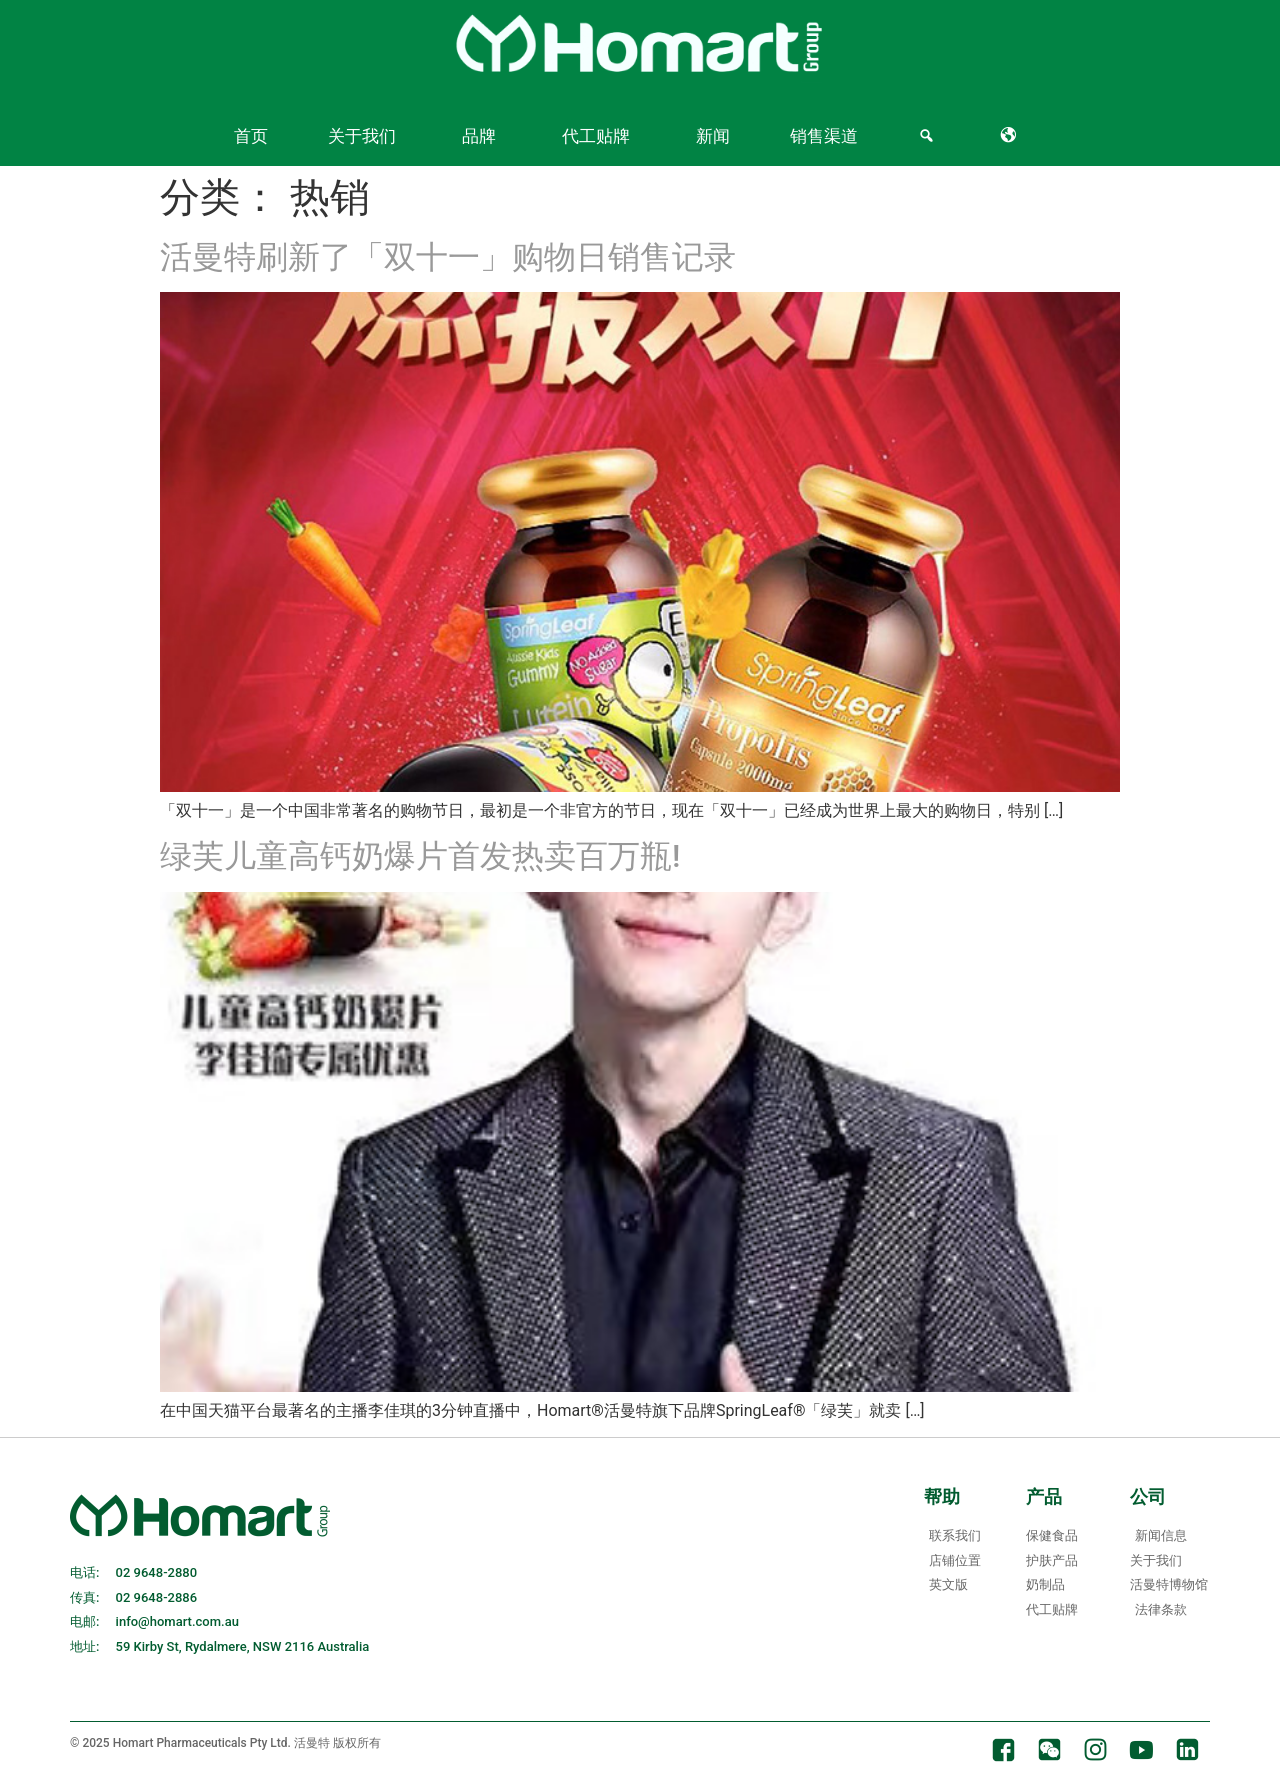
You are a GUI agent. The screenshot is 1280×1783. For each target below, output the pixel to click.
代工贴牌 (596, 136)
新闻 (713, 136)
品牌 (479, 136)
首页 (251, 136)
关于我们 (362, 136)
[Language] (1012, 136)
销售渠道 (824, 136)
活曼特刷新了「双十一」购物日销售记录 (448, 257)
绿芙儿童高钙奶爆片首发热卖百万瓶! (420, 856)
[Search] (929, 136)
